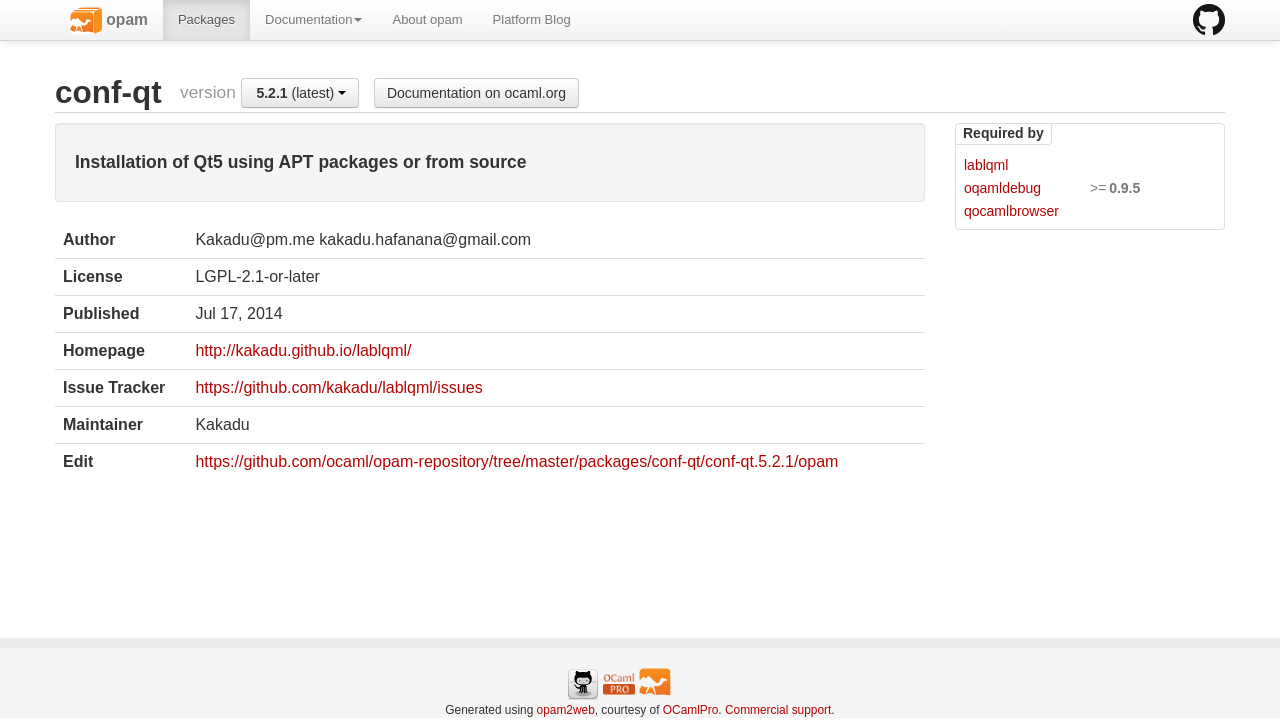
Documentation (313, 19)
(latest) (301, 93)
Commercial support (778, 710)
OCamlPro (691, 710)
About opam (427, 19)
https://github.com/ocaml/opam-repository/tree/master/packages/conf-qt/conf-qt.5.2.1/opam (516, 461)
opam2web (566, 710)
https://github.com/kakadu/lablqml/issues (338, 387)
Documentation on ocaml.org (476, 93)
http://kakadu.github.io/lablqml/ (303, 350)
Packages (206, 19)
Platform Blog (532, 19)
